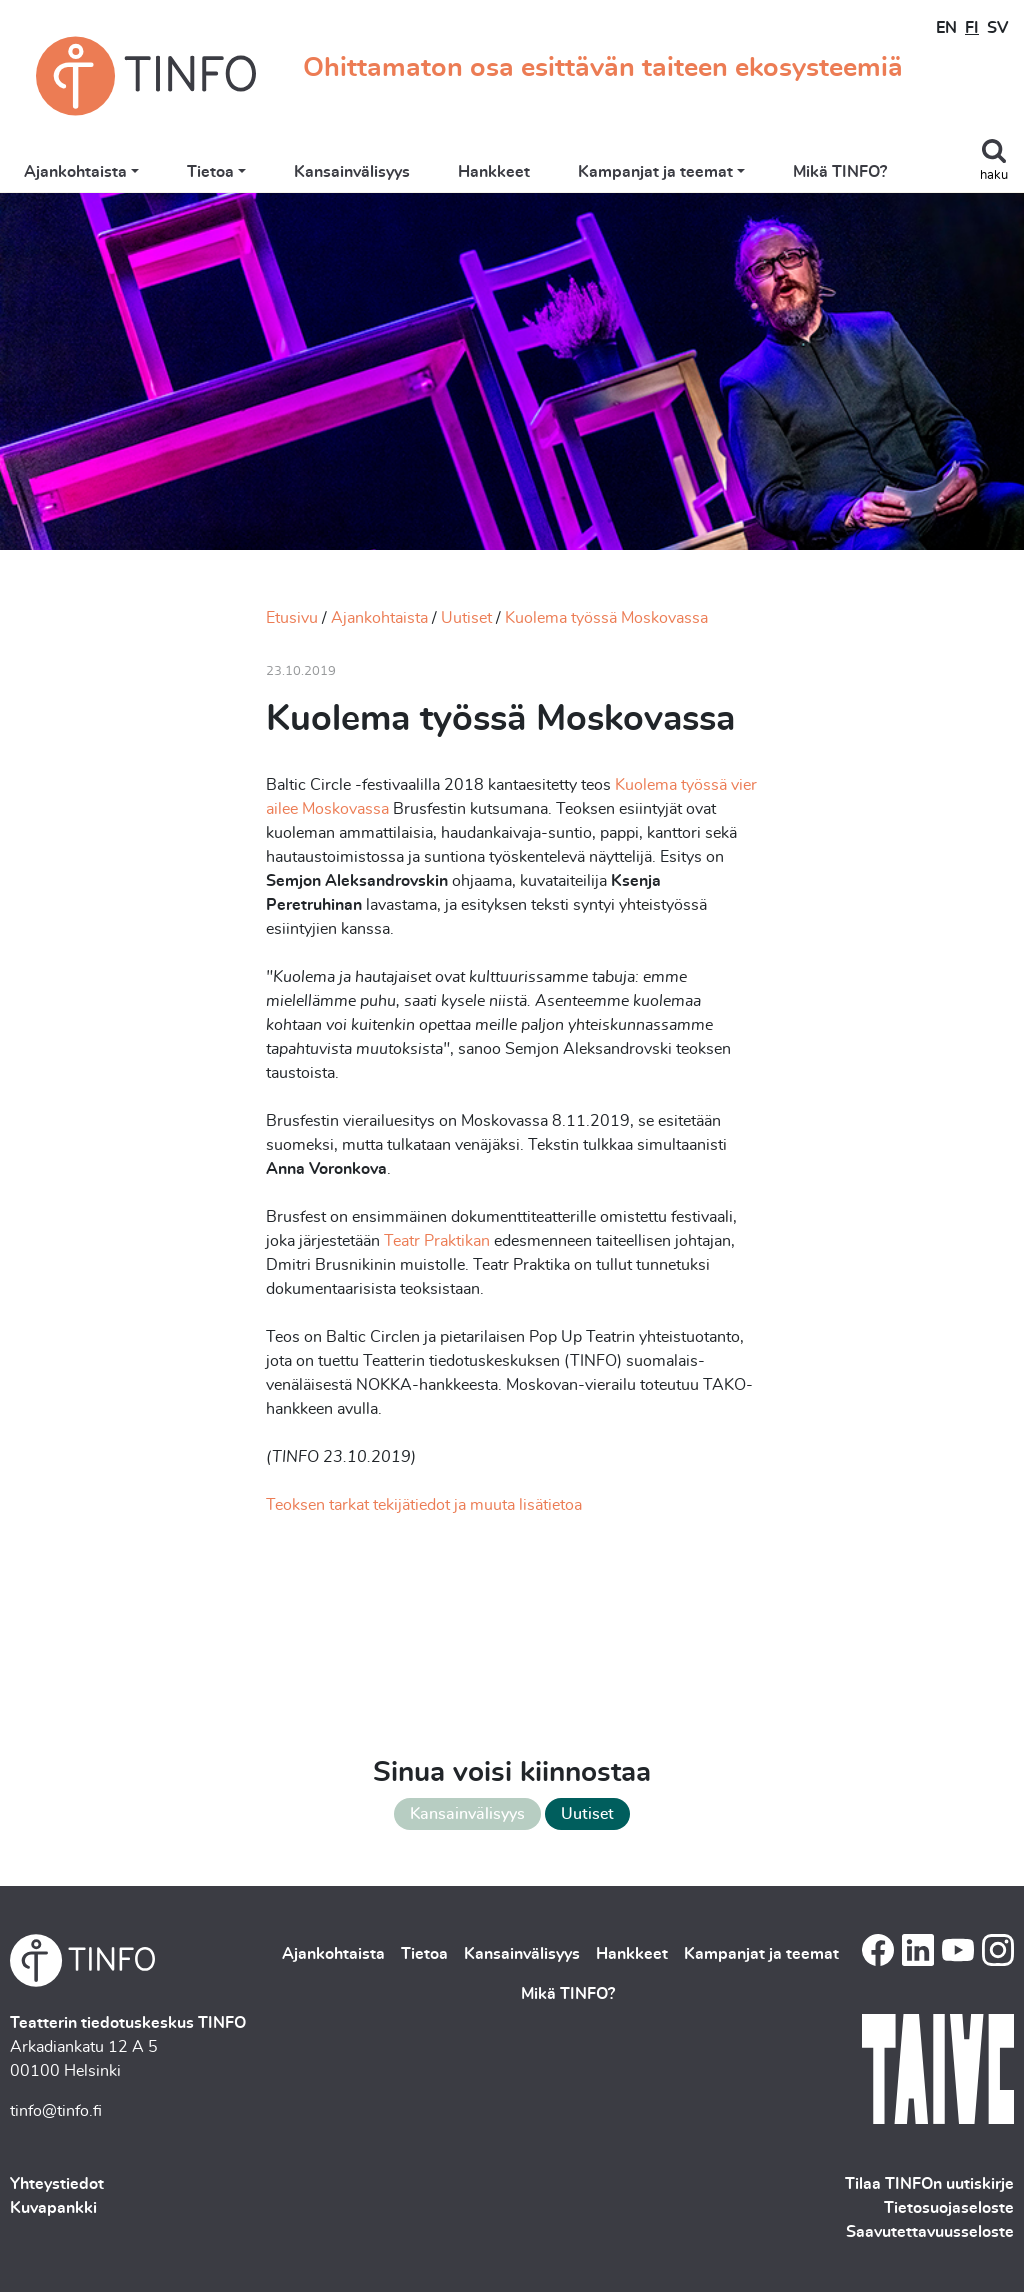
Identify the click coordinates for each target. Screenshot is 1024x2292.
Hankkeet (494, 172)
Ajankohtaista (75, 172)
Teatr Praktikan (437, 1241)
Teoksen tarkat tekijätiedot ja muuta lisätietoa (424, 1505)
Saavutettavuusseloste (930, 2232)
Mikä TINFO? (840, 172)
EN (946, 28)
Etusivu (292, 618)
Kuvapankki (53, 2208)
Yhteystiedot (57, 2184)
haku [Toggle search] (994, 175)
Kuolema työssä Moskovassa (606, 618)
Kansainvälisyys (352, 172)
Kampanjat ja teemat (655, 172)
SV (997, 28)
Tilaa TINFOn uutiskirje (929, 2184)
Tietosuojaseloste (949, 2208)
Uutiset (466, 618)
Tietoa (210, 172)
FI (972, 28)
